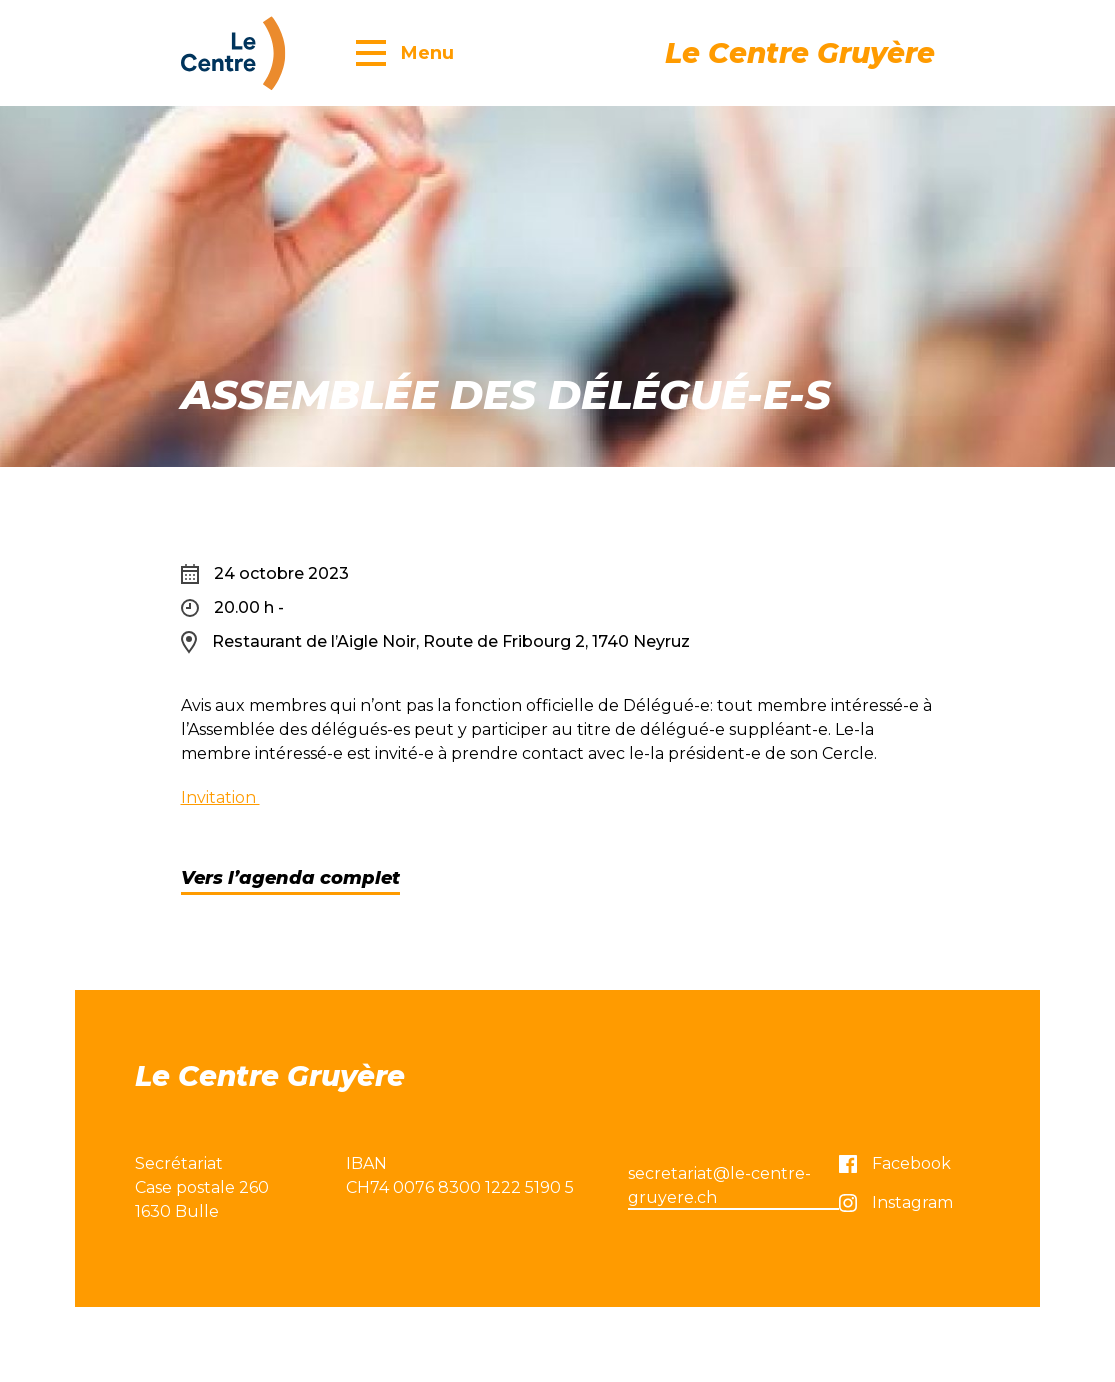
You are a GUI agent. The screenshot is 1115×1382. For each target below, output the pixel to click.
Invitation (220, 797)
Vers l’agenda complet (290, 878)
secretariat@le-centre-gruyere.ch (719, 1185)
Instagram (896, 1202)
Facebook (895, 1163)
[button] (405, 52)
